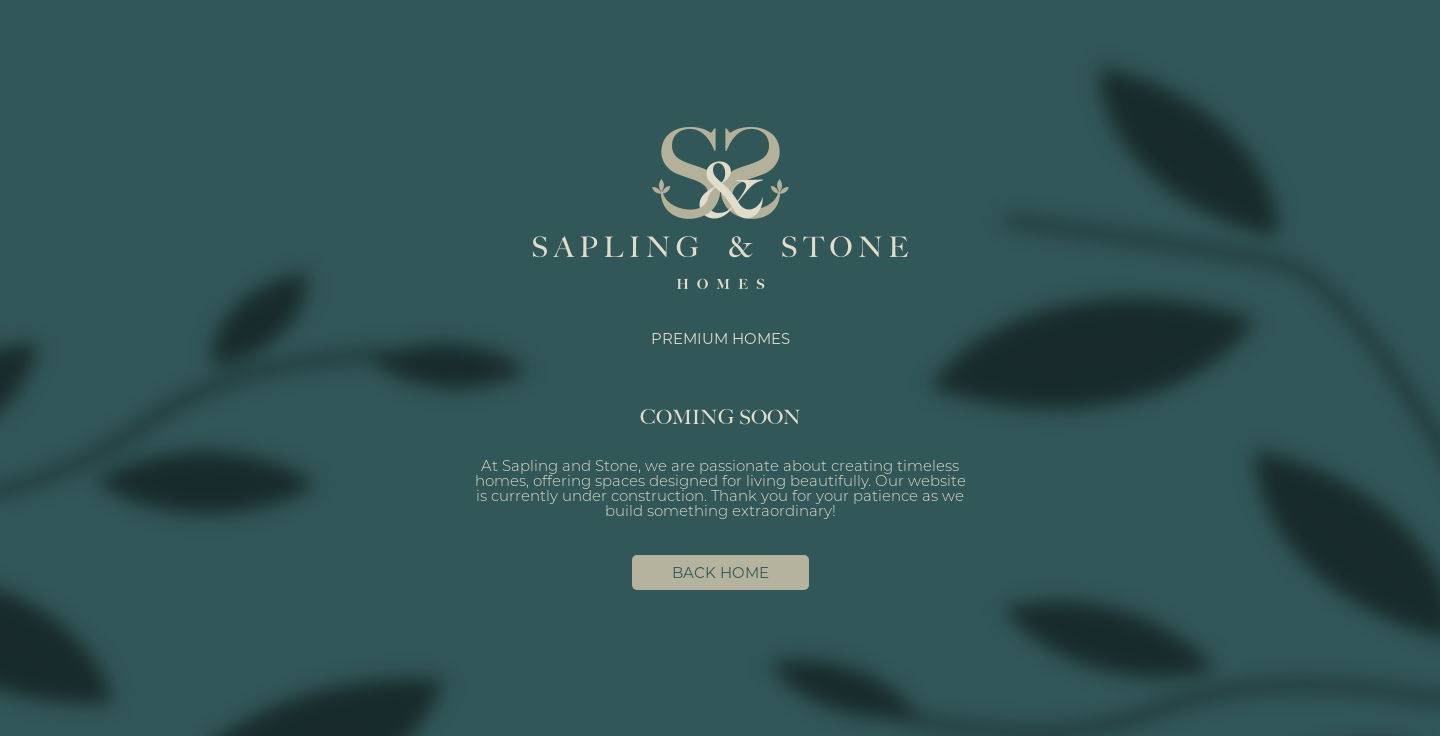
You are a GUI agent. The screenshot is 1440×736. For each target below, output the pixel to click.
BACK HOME (720, 572)
